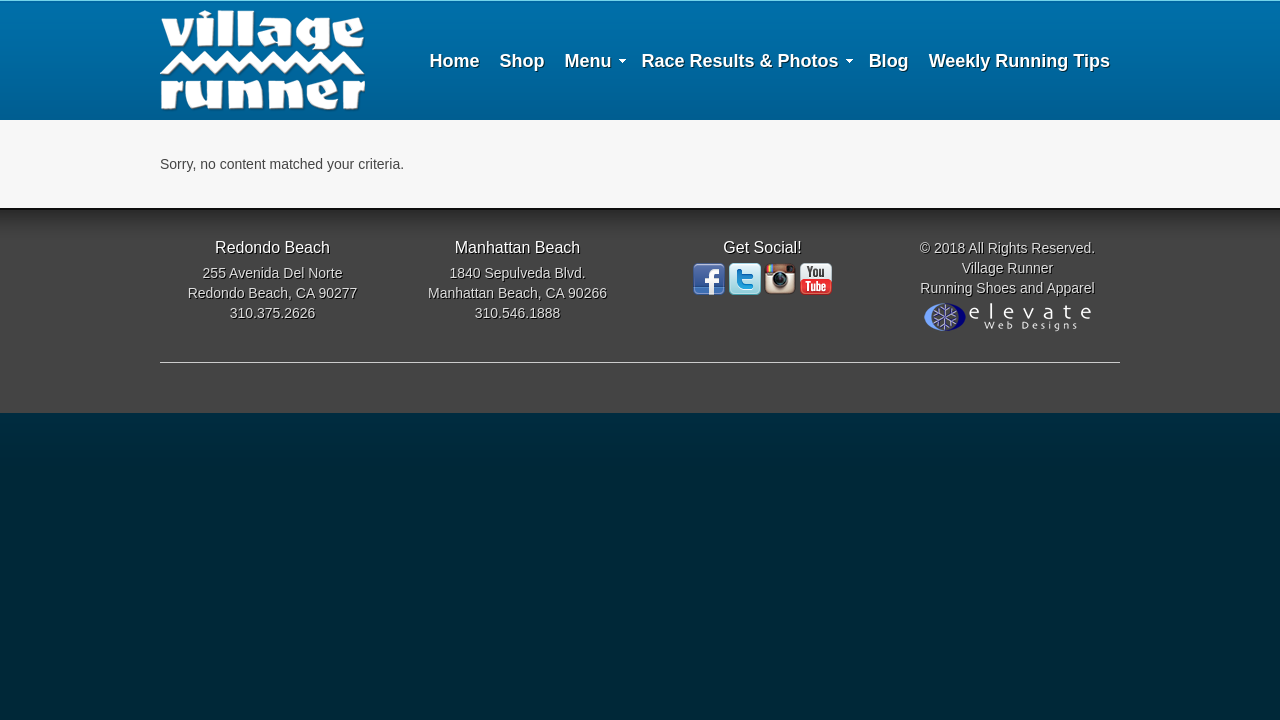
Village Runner (262, 60)
